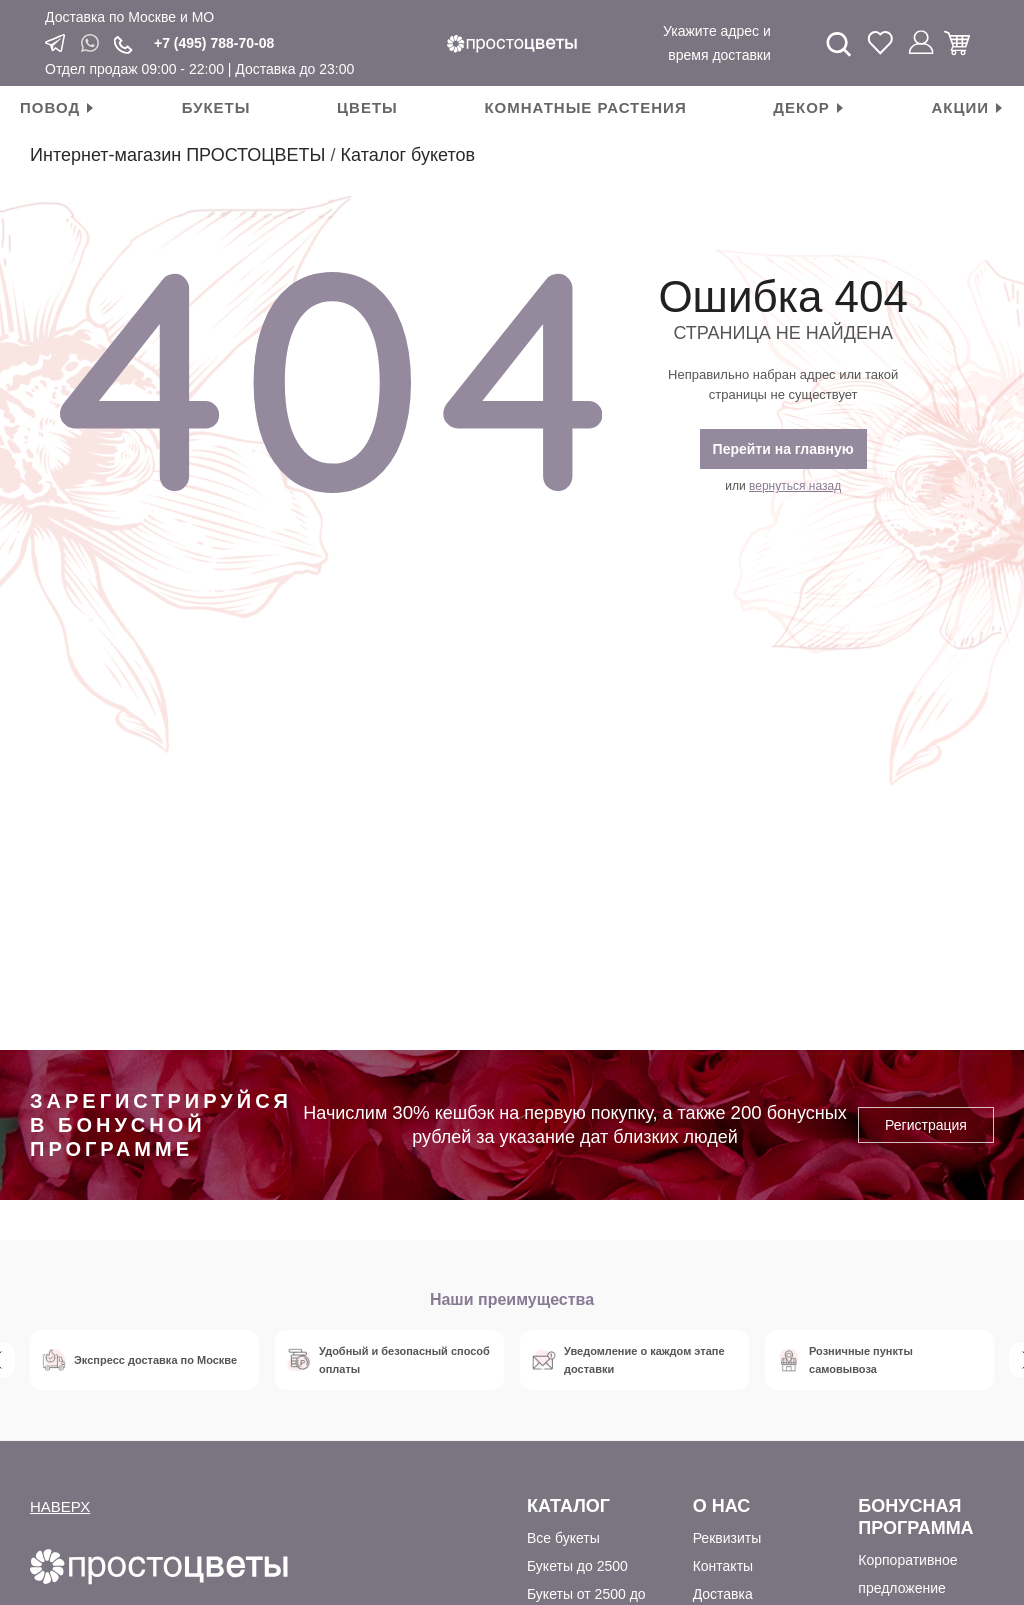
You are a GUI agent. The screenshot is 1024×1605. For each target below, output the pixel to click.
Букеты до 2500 (577, 1566)
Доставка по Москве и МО (129, 17)
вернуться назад (795, 486)
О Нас (722, 1506)
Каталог (568, 1506)
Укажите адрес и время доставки (717, 43)
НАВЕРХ (60, 1506)
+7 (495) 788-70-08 (214, 43)
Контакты (723, 1566)
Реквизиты (727, 1538)
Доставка (723, 1594)
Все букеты (563, 1538)
